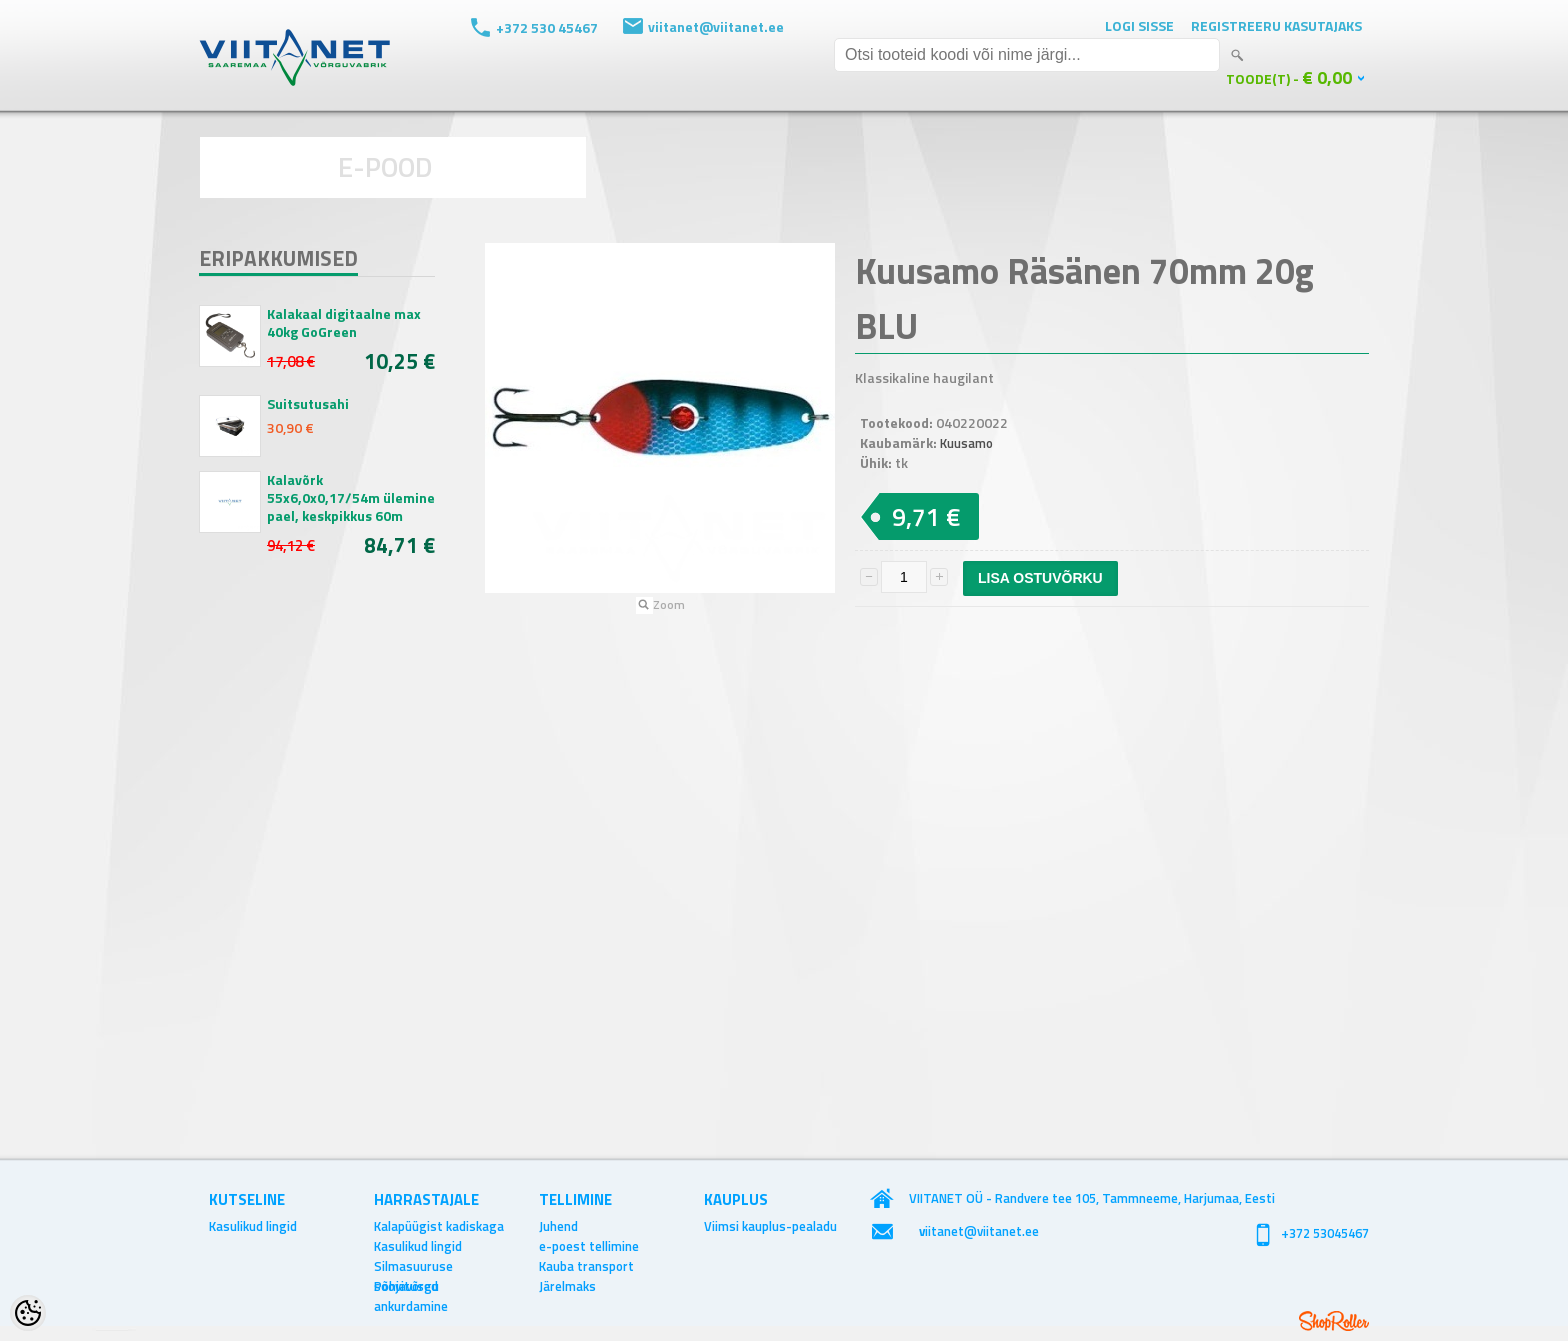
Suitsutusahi (308, 404)
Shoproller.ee (1334, 1321)
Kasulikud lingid (253, 1226)
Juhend (558, 1226)
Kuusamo (966, 443)
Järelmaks (567, 1286)
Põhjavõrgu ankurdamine (411, 1286)
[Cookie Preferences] (28, 1313)
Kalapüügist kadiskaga (439, 1226)
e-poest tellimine (589, 1246)
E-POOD (385, 166)
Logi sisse (1139, 25)
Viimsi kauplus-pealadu (770, 1226)
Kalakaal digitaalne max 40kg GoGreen (344, 323)
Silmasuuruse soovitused (413, 1266)
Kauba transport (586, 1266)
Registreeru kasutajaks (1276, 25)
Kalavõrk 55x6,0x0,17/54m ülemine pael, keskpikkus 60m (351, 498)
